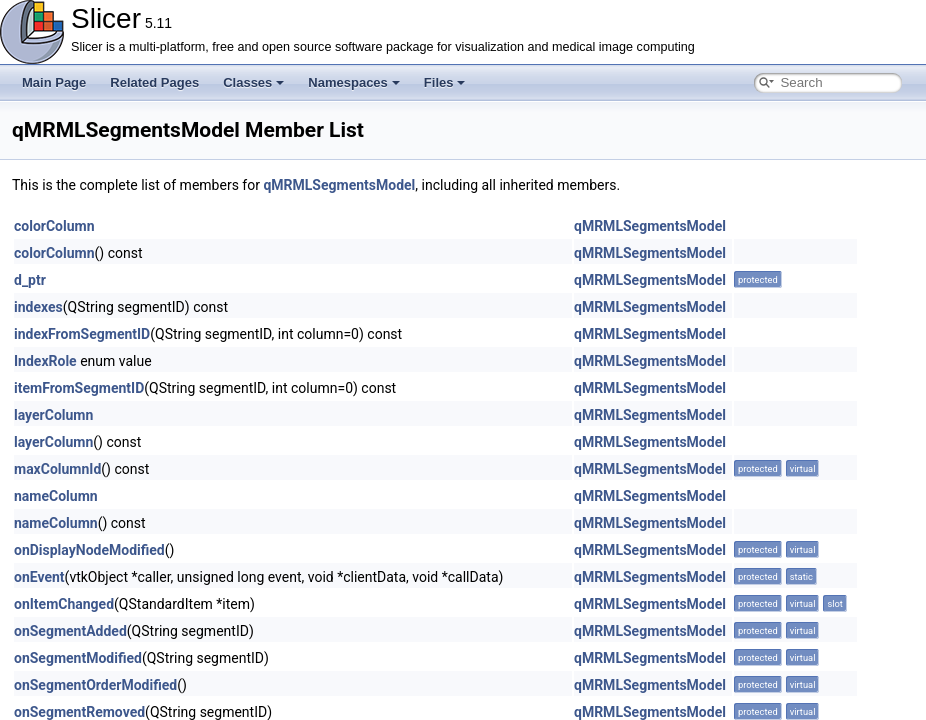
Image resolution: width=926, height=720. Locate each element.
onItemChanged (64, 604)
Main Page (54, 82)
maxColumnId (57, 469)
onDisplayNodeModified (89, 550)
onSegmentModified (78, 658)
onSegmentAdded (70, 631)
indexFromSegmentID (82, 334)
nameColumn (56, 496)
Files (445, 82)
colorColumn (54, 226)
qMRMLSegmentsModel (339, 185)
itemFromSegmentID (79, 388)
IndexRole (45, 361)
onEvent (39, 577)
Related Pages (154, 82)
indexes (38, 307)
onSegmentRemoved (79, 712)
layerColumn (53, 415)
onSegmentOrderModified (95, 685)
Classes (253, 82)
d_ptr (30, 280)
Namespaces (354, 82)
